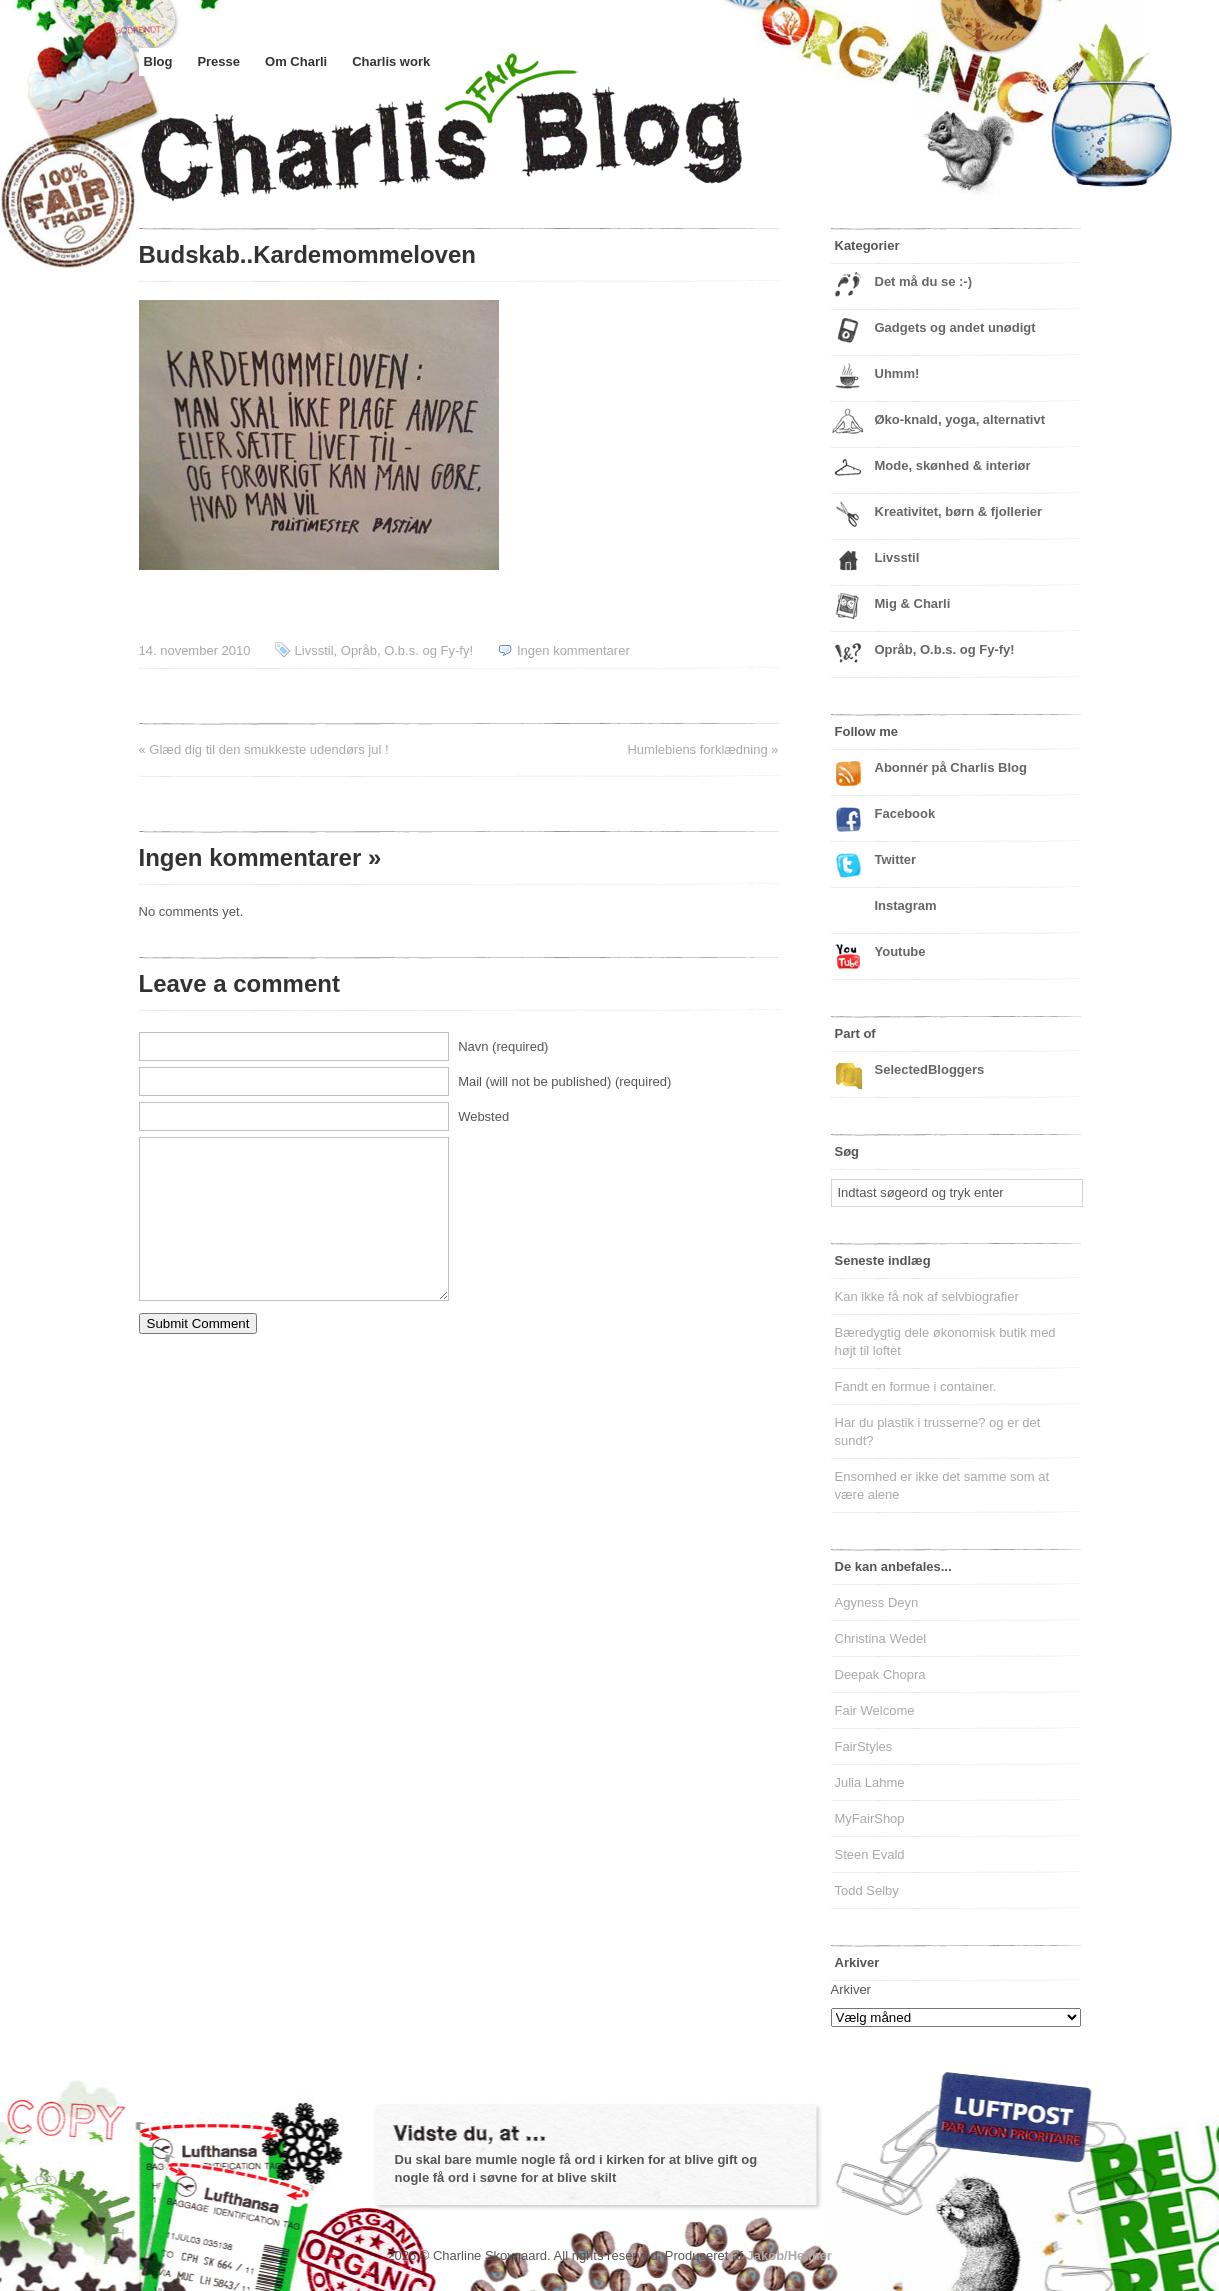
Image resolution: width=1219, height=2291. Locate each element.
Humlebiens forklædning (697, 749)
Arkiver (851, 1989)
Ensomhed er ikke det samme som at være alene (942, 1485)
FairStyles (864, 1746)
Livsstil (314, 650)
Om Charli (296, 61)
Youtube (900, 951)
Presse (218, 61)
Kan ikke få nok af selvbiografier (927, 1296)
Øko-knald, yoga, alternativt (960, 419)
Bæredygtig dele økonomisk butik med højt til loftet (945, 1341)
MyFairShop (870, 1818)
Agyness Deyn (877, 1602)
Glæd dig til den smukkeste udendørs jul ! (268, 749)
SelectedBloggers (930, 1069)
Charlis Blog (489, 148)
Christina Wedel (881, 1638)
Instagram (906, 905)
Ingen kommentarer (573, 650)
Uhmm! (897, 373)
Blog (158, 61)
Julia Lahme (870, 1782)
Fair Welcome (875, 1710)
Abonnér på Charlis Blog (951, 767)
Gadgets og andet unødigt (955, 327)
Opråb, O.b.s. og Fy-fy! (407, 650)
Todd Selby (867, 1890)
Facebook (905, 813)
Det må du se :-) (924, 281)
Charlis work (391, 61)
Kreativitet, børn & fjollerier (959, 511)
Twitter (896, 859)
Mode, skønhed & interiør (953, 465)
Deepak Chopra (880, 1674)
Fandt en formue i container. (916, 1386)
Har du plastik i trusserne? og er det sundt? (938, 1431)
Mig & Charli (913, 603)
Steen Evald (870, 1854)
